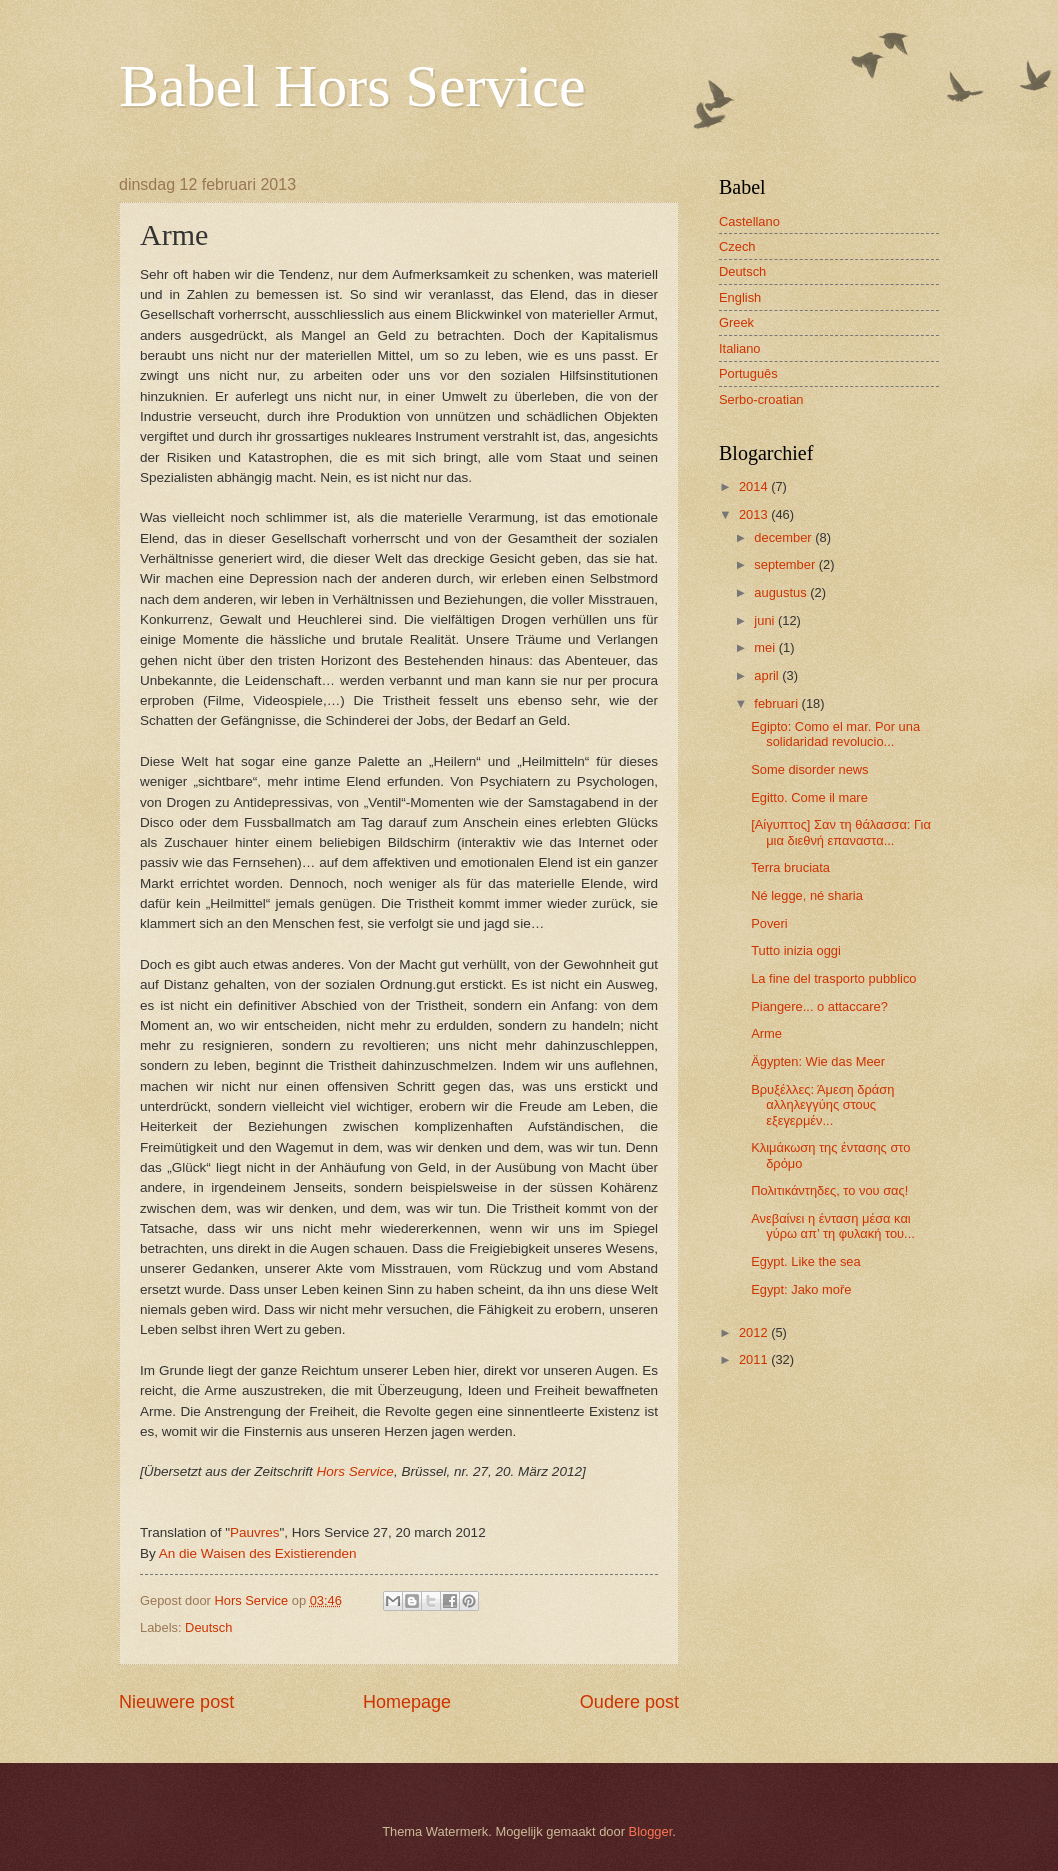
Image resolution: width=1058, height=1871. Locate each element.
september (786, 564)
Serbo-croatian (761, 399)
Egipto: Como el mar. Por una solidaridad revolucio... (835, 734)
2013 (755, 514)
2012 (755, 1332)
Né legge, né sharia (807, 895)
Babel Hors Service (352, 86)
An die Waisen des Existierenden (258, 1553)
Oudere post (629, 1702)
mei (766, 647)
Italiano (740, 348)
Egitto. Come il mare (809, 797)
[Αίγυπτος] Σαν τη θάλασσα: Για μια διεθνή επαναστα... (841, 832)
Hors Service (355, 1471)
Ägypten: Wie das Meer (818, 1061)
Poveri (769, 923)
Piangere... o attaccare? (819, 1006)
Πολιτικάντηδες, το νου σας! (829, 1190)
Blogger (651, 1831)
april (768, 675)
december (784, 537)
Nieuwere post (176, 1702)
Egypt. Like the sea (806, 1261)
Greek (736, 322)
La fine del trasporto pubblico (833, 978)
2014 (755, 486)
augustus (782, 592)
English (740, 297)
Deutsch (208, 1627)
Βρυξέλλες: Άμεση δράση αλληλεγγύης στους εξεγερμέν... (822, 1105)
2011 (755, 1359)
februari (777, 703)
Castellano (749, 221)
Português (748, 373)
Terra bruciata (790, 867)
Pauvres (255, 1532)
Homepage (407, 1702)
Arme (766, 1033)
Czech (737, 246)
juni (766, 620)
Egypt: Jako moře (801, 1289)
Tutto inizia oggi (796, 950)
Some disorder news (809, 769)
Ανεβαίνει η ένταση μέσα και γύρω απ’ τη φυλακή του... (833, 1226)
